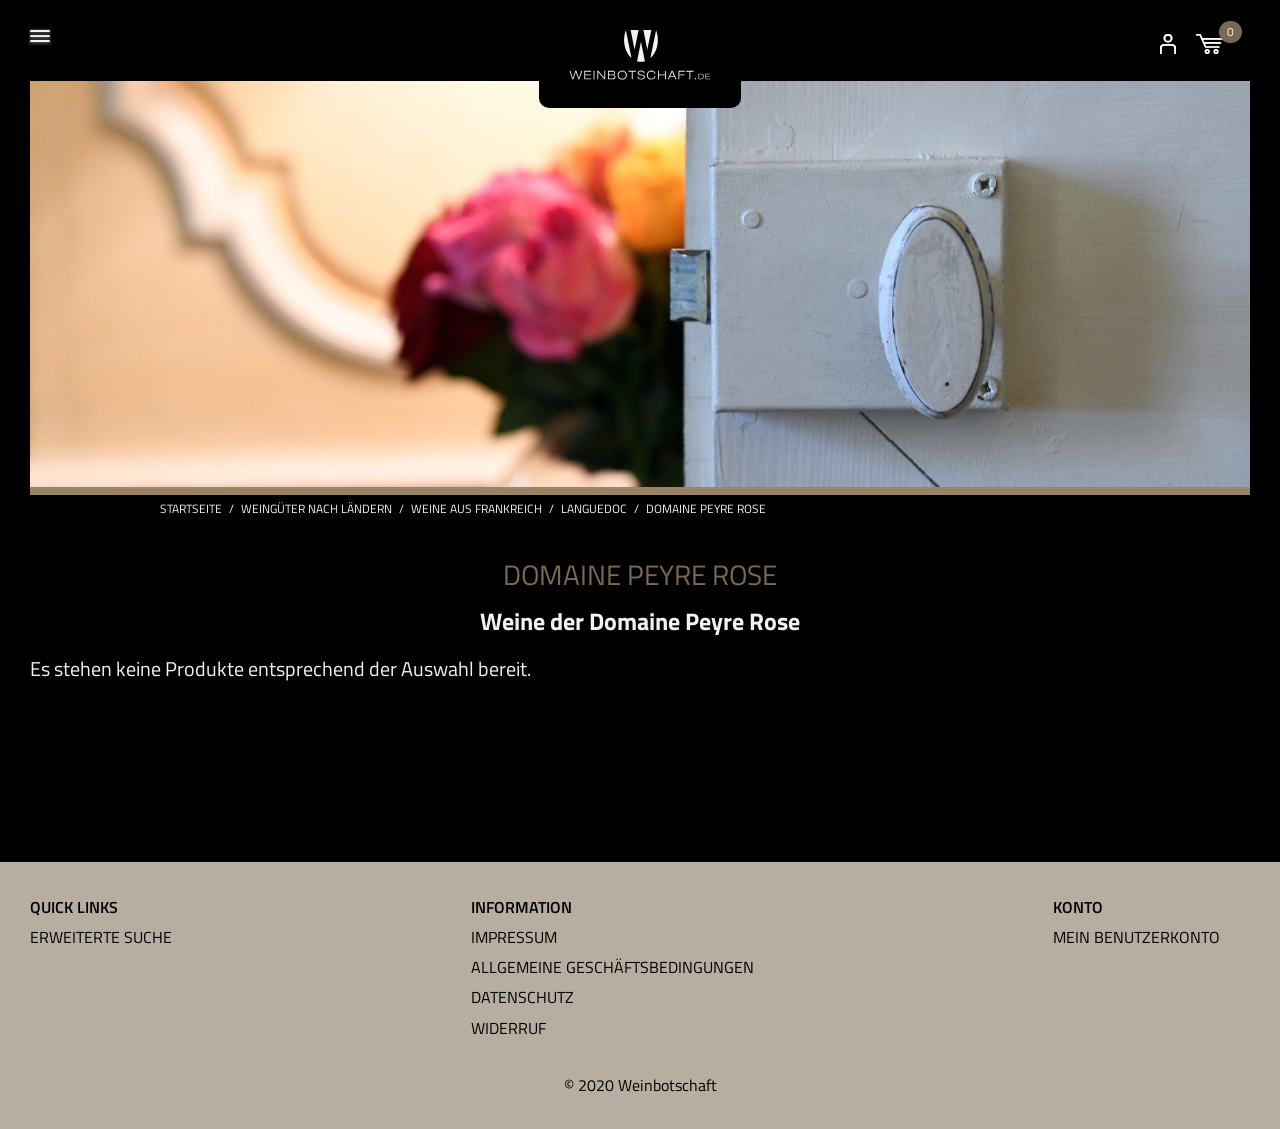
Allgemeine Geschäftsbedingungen (612, 967)
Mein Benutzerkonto (1136, 937)
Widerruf (508, 1028)
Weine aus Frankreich (476, 509)
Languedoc (594, 509)
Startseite (191, 509)
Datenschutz (522, 997)
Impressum (514, 937)
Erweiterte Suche (101, 937)
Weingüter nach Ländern (316, 509)
